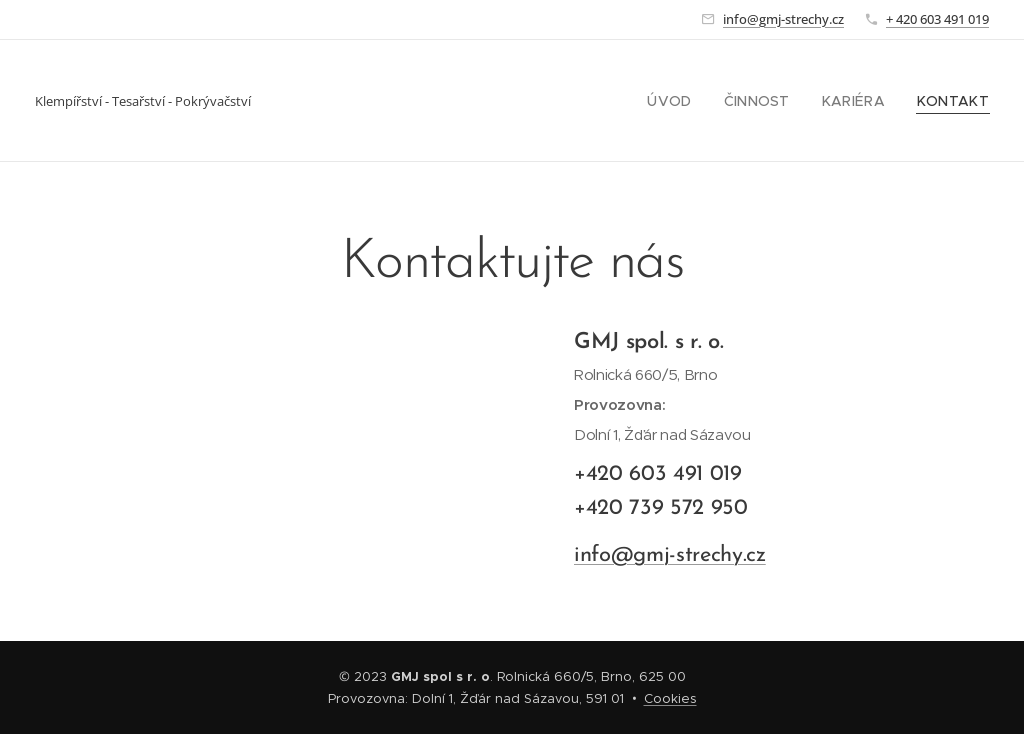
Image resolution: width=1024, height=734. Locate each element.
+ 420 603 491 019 (937, 19)
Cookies (670, 698)
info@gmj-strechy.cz (783, 19)
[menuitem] (693, 101)
